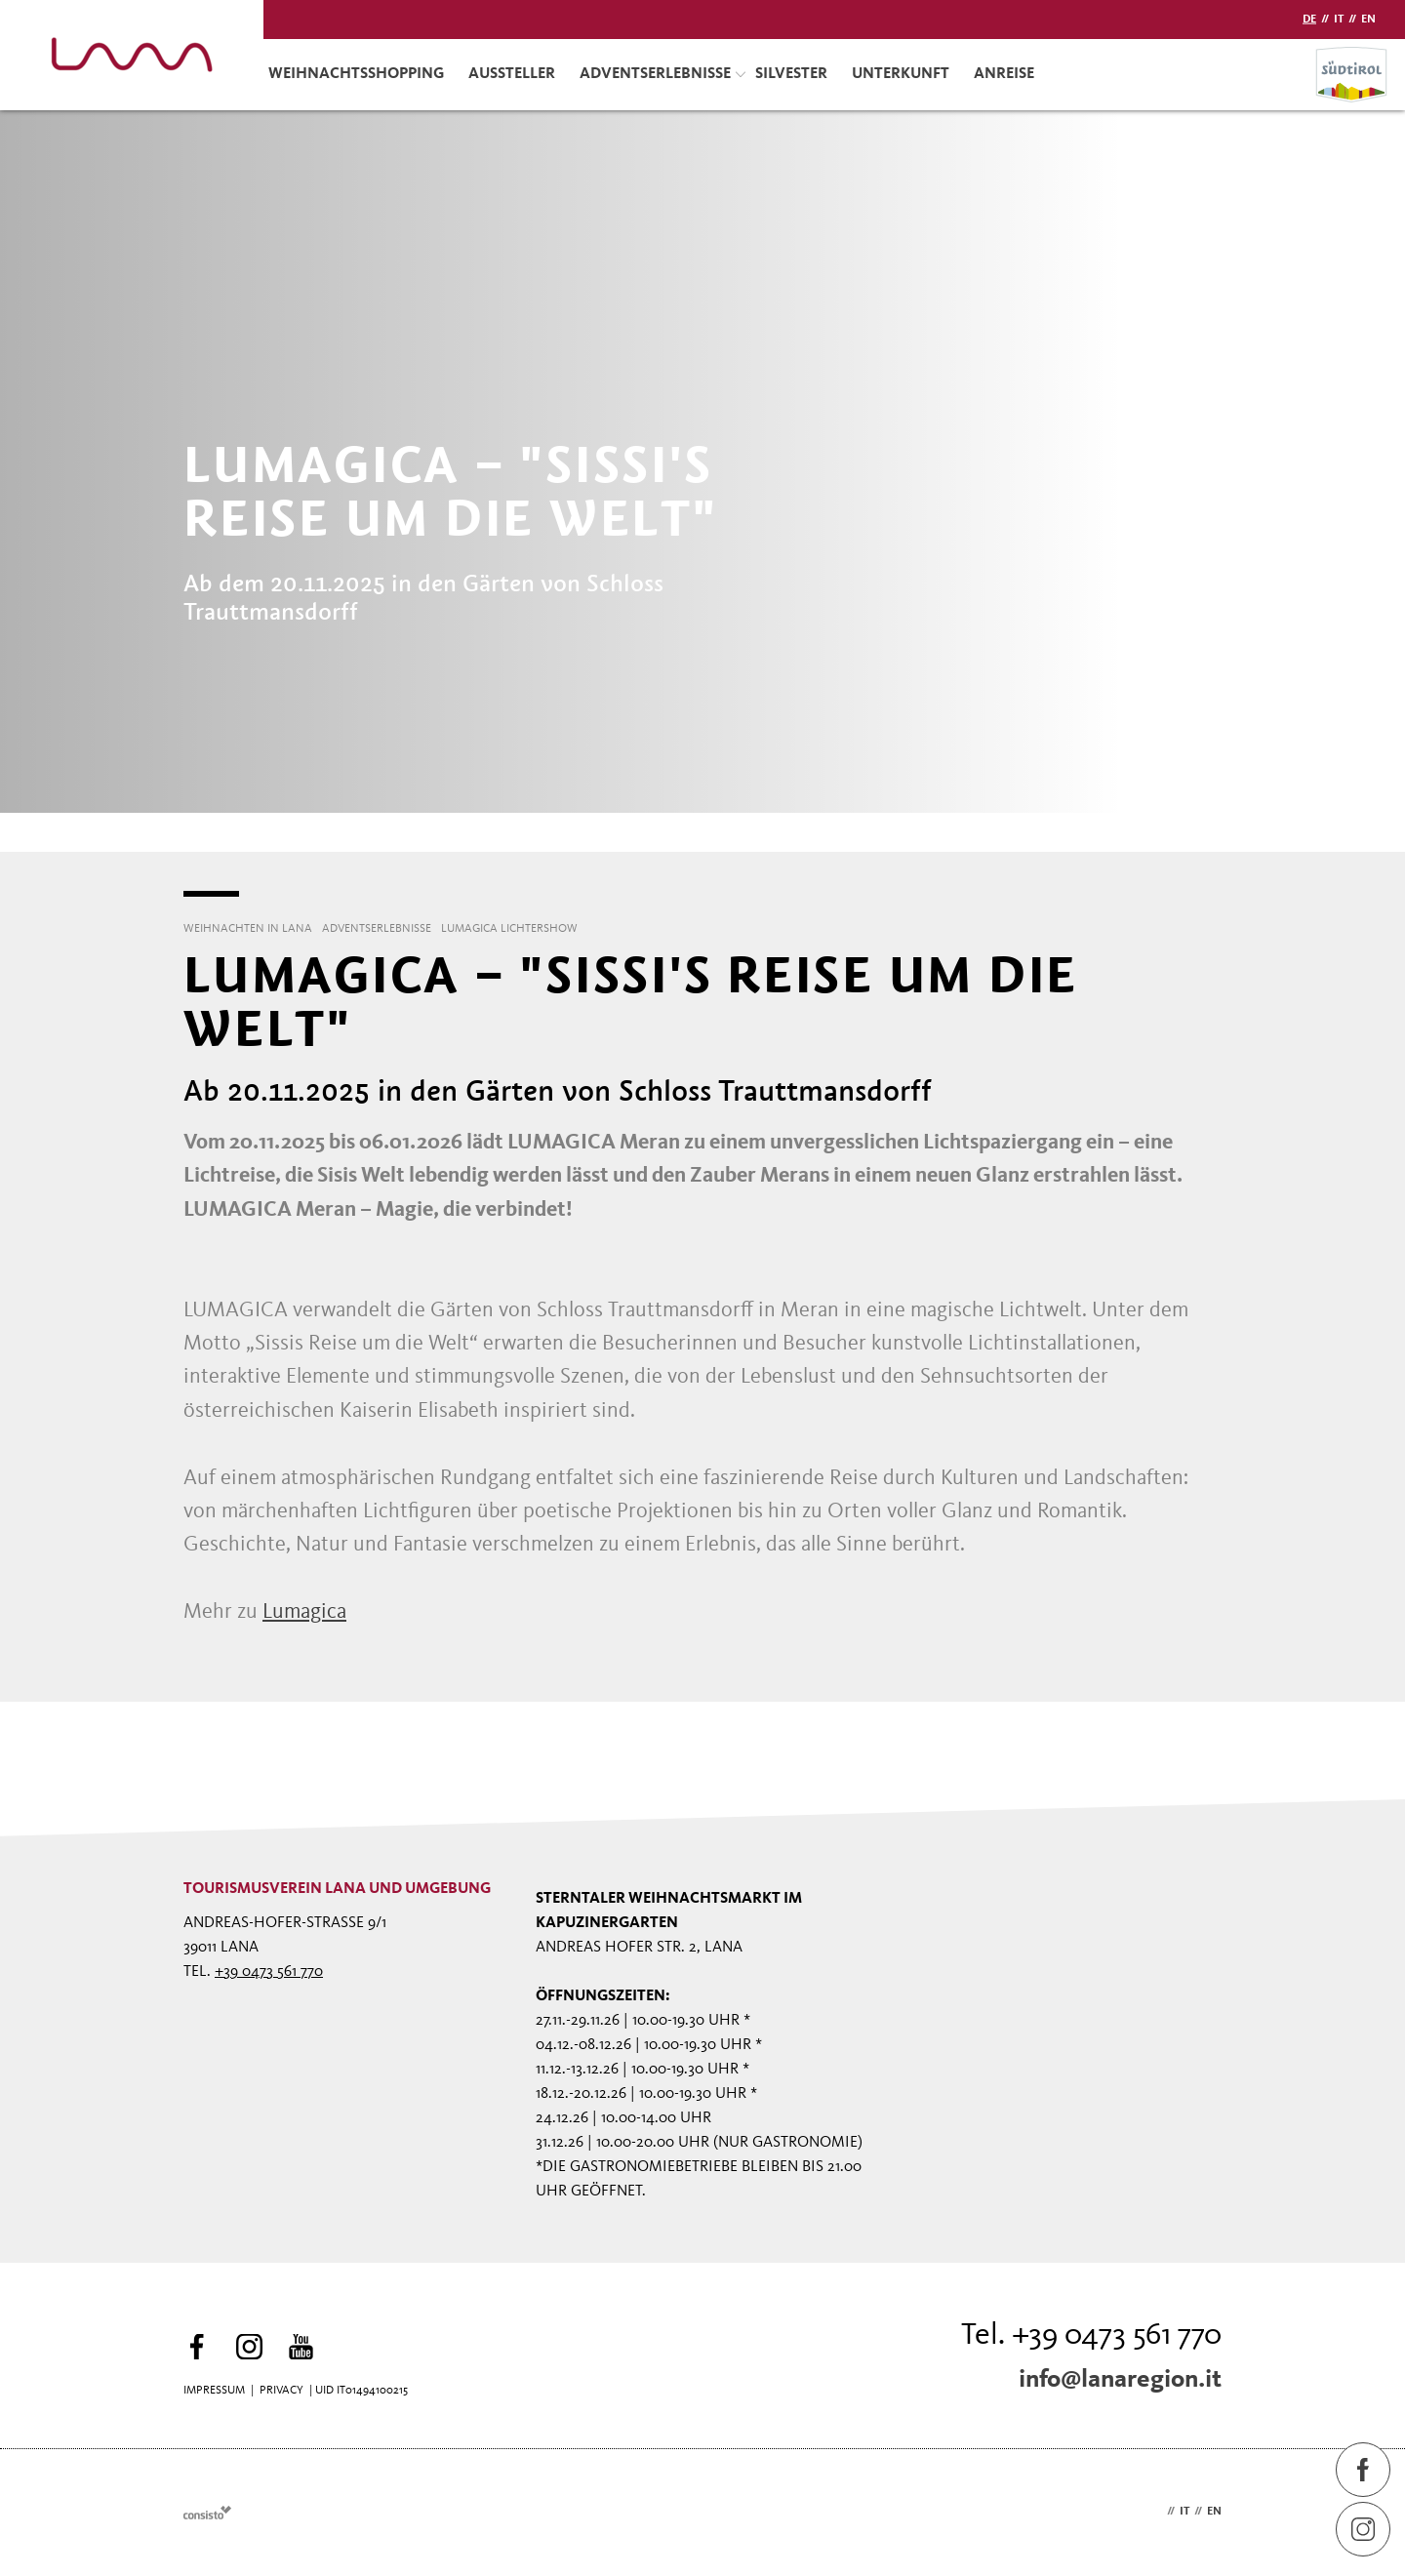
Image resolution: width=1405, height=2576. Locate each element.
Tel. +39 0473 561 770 (1091, 2336)
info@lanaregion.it (1120, 2380)
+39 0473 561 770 (269, 1972)
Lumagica (304, 1612)
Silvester (791, 74)
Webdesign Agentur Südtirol (207, 2513)
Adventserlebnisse (662, 74)
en (1368, 19)
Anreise (1004, 74)
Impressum (214, 2390)
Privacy (281, 2390)
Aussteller (511, 74)
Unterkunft (900, 74)
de (1309, 19)
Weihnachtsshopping (356, 74)
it (1339, 19)
